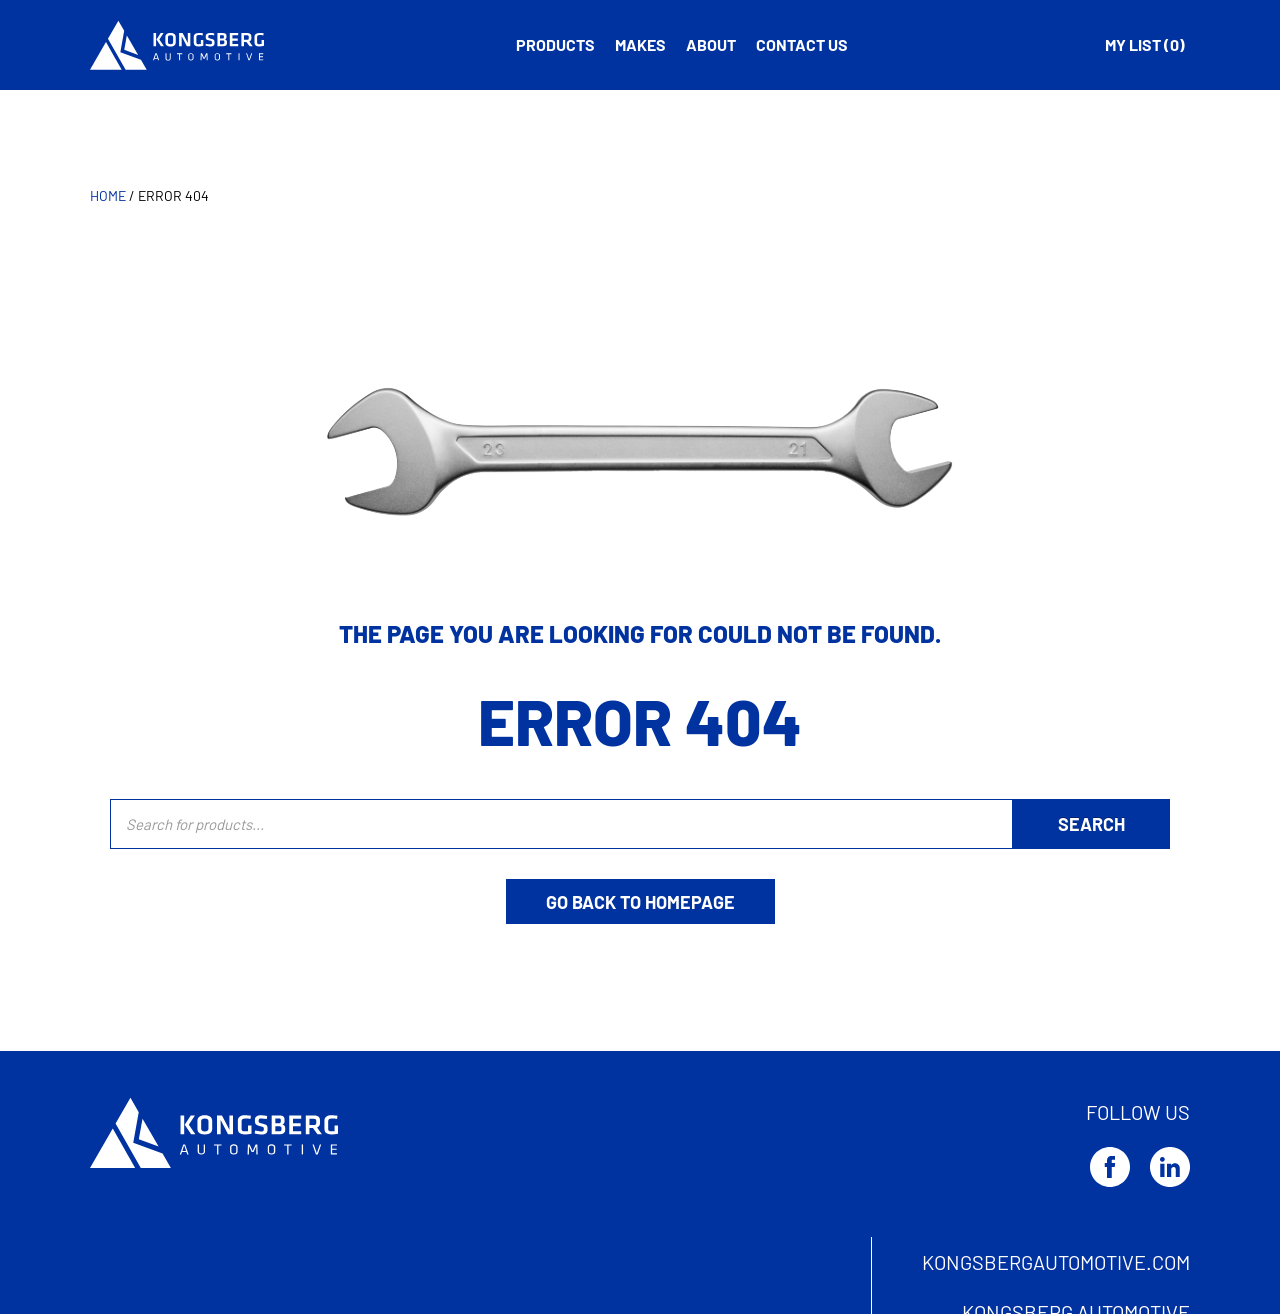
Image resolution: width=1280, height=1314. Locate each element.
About (711, 44)
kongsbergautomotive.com (1056, 1262)
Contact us (802, 44)
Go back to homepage (640, 902)
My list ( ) (1145, 44)
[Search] (1091, 824)
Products (555, 44)
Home (108, 195)
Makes (640, 44)
